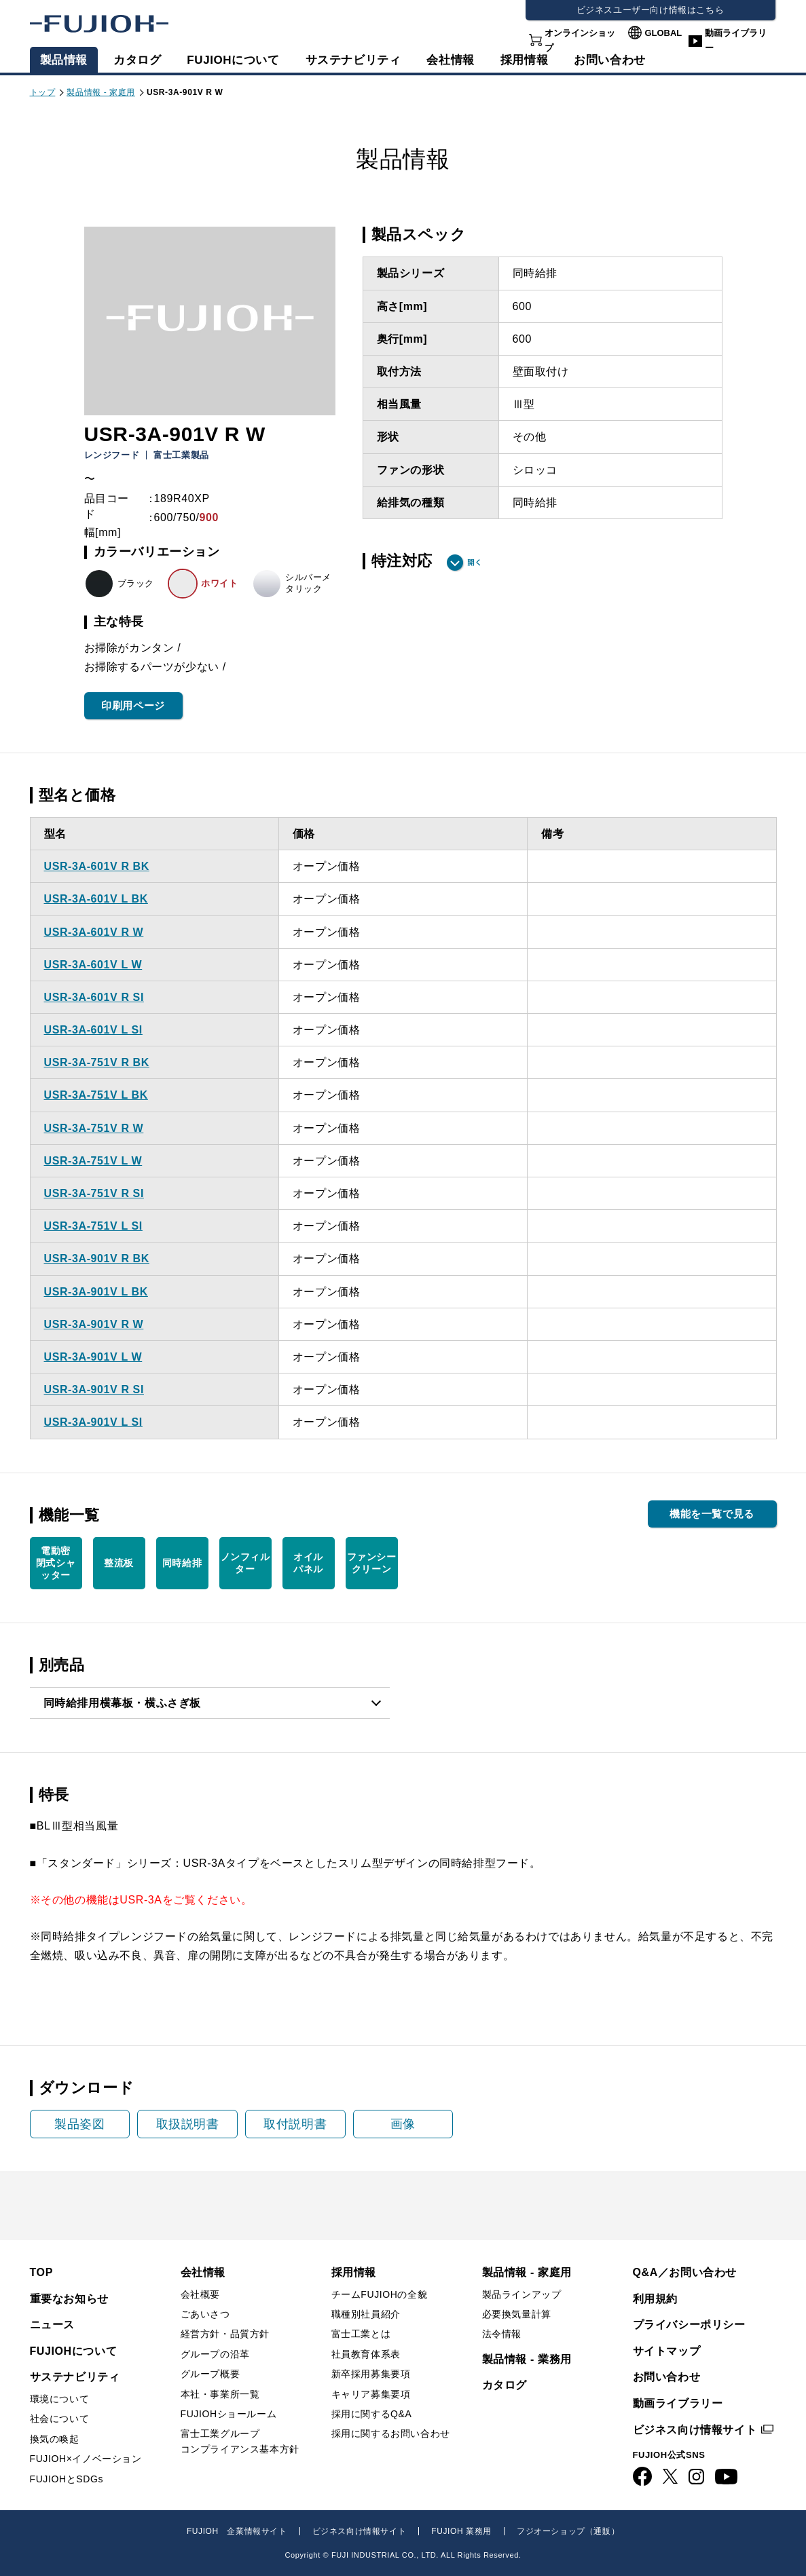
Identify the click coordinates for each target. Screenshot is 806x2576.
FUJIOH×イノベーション (86, 2458)
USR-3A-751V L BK (96, 1095)
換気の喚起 (54, 2438)
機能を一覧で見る (712, 1513)
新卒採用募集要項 (371, 2373)
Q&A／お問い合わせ (685, 2272)
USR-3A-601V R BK (96, 866)
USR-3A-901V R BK (96, 1258)
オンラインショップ (580, 40)
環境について (60, 2398)
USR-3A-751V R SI (94, 1193)
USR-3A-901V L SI (93, 1422)
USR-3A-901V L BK (96, 1292)
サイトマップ (667, 2351)
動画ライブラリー (736, 40)
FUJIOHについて (233, 60)
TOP (41, 2272)
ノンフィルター (245, 1562)
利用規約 (655, 2299)
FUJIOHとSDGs (67, 2479)
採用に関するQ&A (371, 2413)
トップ (43, 92)
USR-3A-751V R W (94, 1128)
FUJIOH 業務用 (461, 2531)
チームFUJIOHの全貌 (379, 2294)
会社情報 (450, 60)
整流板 (119, 1562)
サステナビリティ (353, 60)
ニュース (52, 2324)
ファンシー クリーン (372, 1562)
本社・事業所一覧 (220, 2394)
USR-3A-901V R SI (94, 1389)
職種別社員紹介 (366, 2314)
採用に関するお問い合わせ (390, 2433)
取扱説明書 (187, 2124)
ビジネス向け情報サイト (695, 2430)
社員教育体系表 (366, 2354)
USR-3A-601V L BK (96, 899)
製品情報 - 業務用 (527, 2359)
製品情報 (64, 60)
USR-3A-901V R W (94, 1324)
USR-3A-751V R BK (96, 1062)
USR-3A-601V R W (94, 932)
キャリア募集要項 (371, 2394)
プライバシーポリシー (689, 2324)
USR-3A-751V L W (93, 1161)
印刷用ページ (133, 705)
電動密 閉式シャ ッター (55, 1562)
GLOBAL (663, 33)
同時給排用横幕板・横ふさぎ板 (122, 1703)
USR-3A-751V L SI (93, 1226)
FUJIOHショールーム (229, 2413)
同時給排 (182, 1562)
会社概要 (200, 2294)
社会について (60, 2418)
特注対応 (402, 561)
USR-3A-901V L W (93, 1357)
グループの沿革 (215, 2354)
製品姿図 (79, 2124)
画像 (403, 2124)
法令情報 (501, 2333)
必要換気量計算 (516, 2314)
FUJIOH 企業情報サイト (237, 2531)
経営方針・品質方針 (225, 2333)
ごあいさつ (205, 2314)
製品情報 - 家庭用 (101, 92)
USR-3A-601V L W (93, 964)
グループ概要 (210, 2373)
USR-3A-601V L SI (93, 1030)
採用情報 (524, 60)
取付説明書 (295, 2124)
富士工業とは (361, 2333)
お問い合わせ (667, 2377)
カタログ (137, 60)
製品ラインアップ (522, 2294)
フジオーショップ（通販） (568, 2531)
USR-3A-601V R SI (94, 997)
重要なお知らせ (69, 2299)
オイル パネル (308, 1562)
